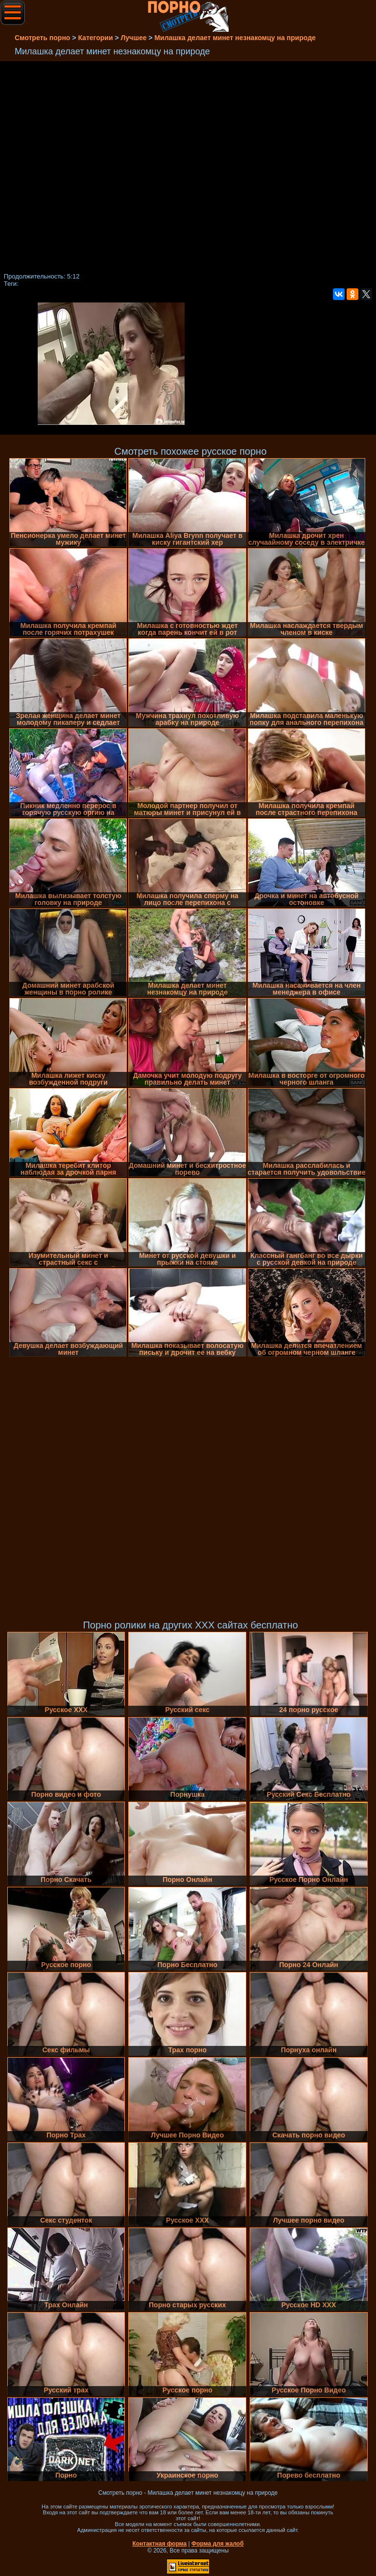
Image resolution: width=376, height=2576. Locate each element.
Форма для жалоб (217, 2543)
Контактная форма (159, 2543)
